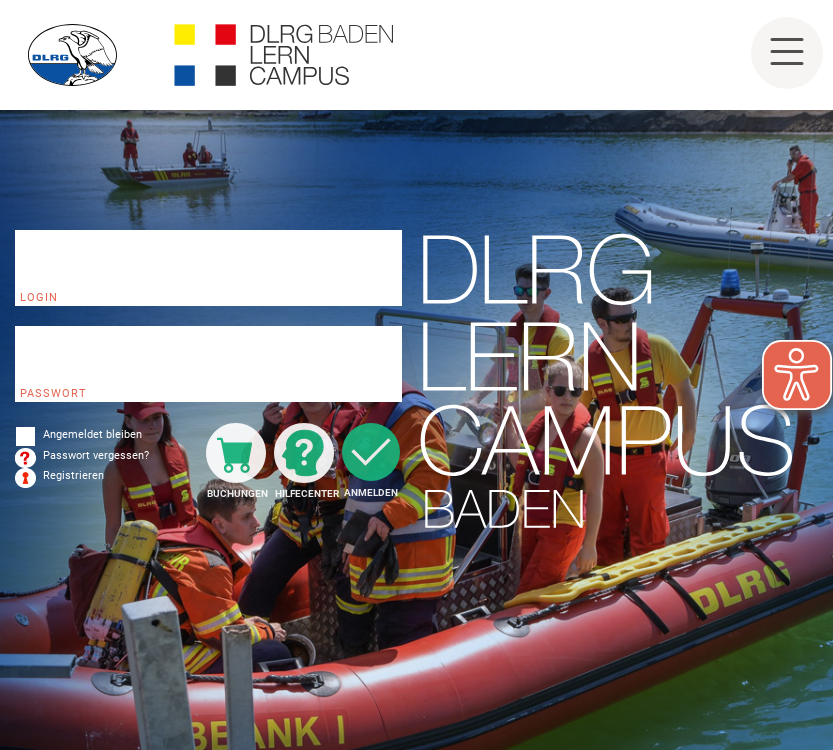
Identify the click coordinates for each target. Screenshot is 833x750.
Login (39, 297)
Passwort (53, 393)
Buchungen (236, 493)
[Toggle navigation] (787, 53)
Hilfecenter (304, 493)
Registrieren (73, 475)
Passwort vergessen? (96, 455)
